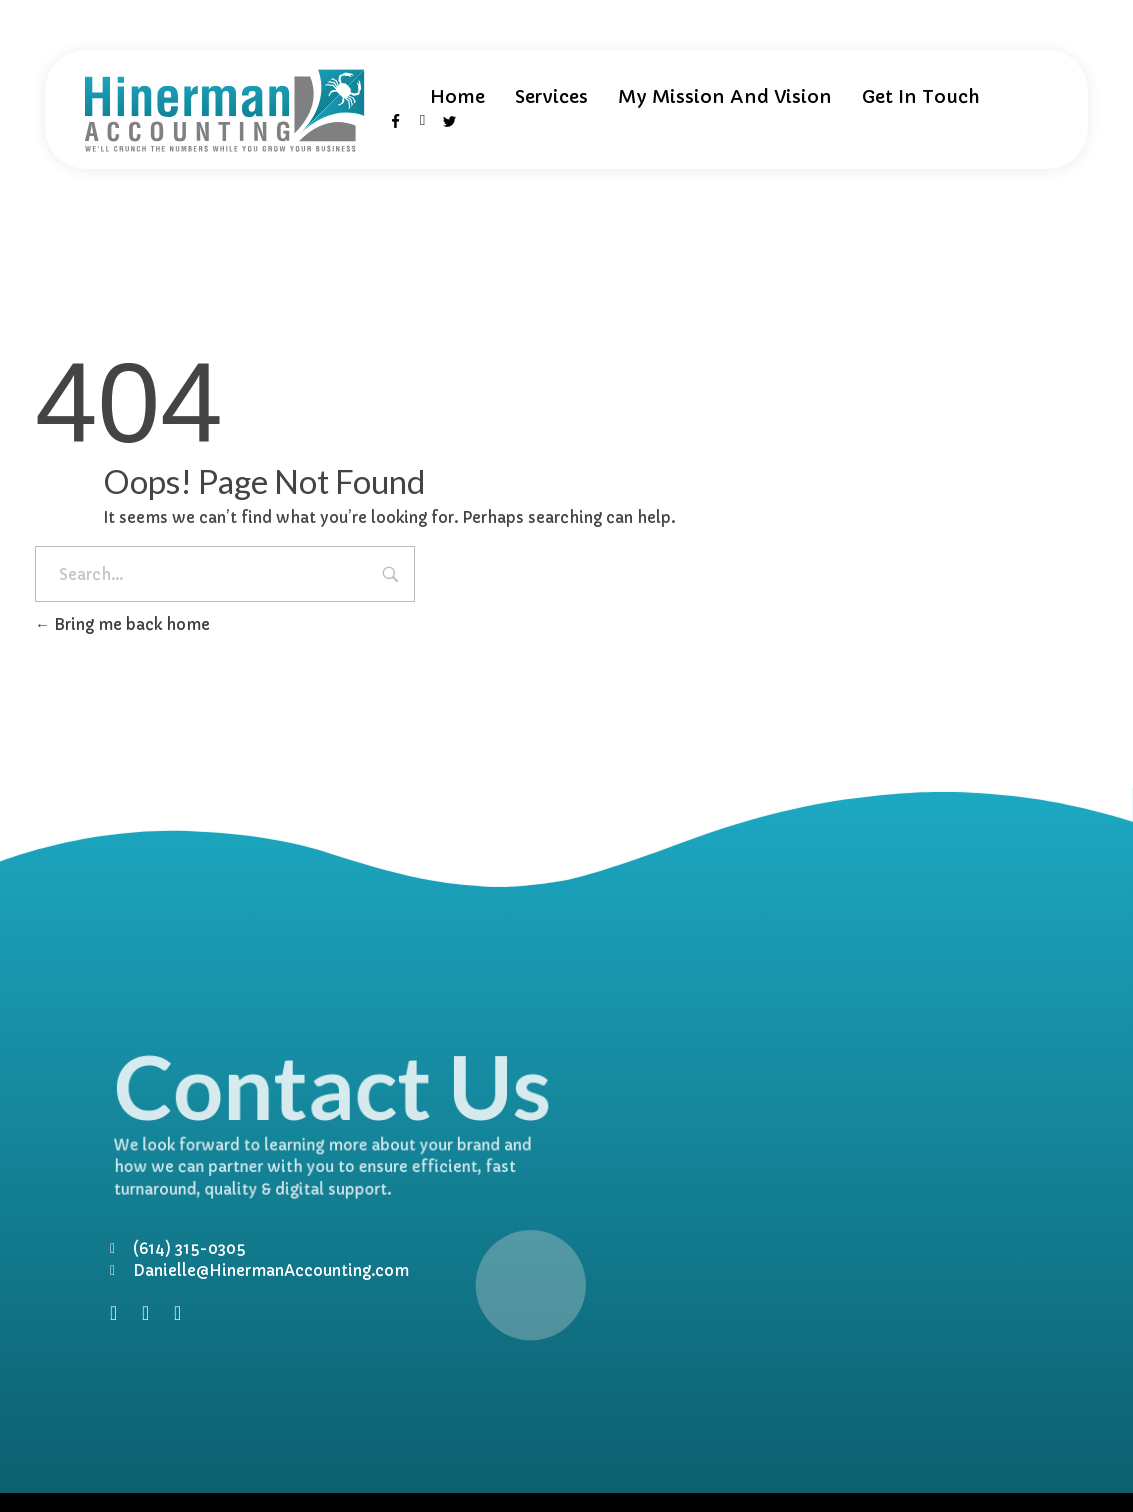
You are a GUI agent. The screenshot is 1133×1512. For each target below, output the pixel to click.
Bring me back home (122, 624)
